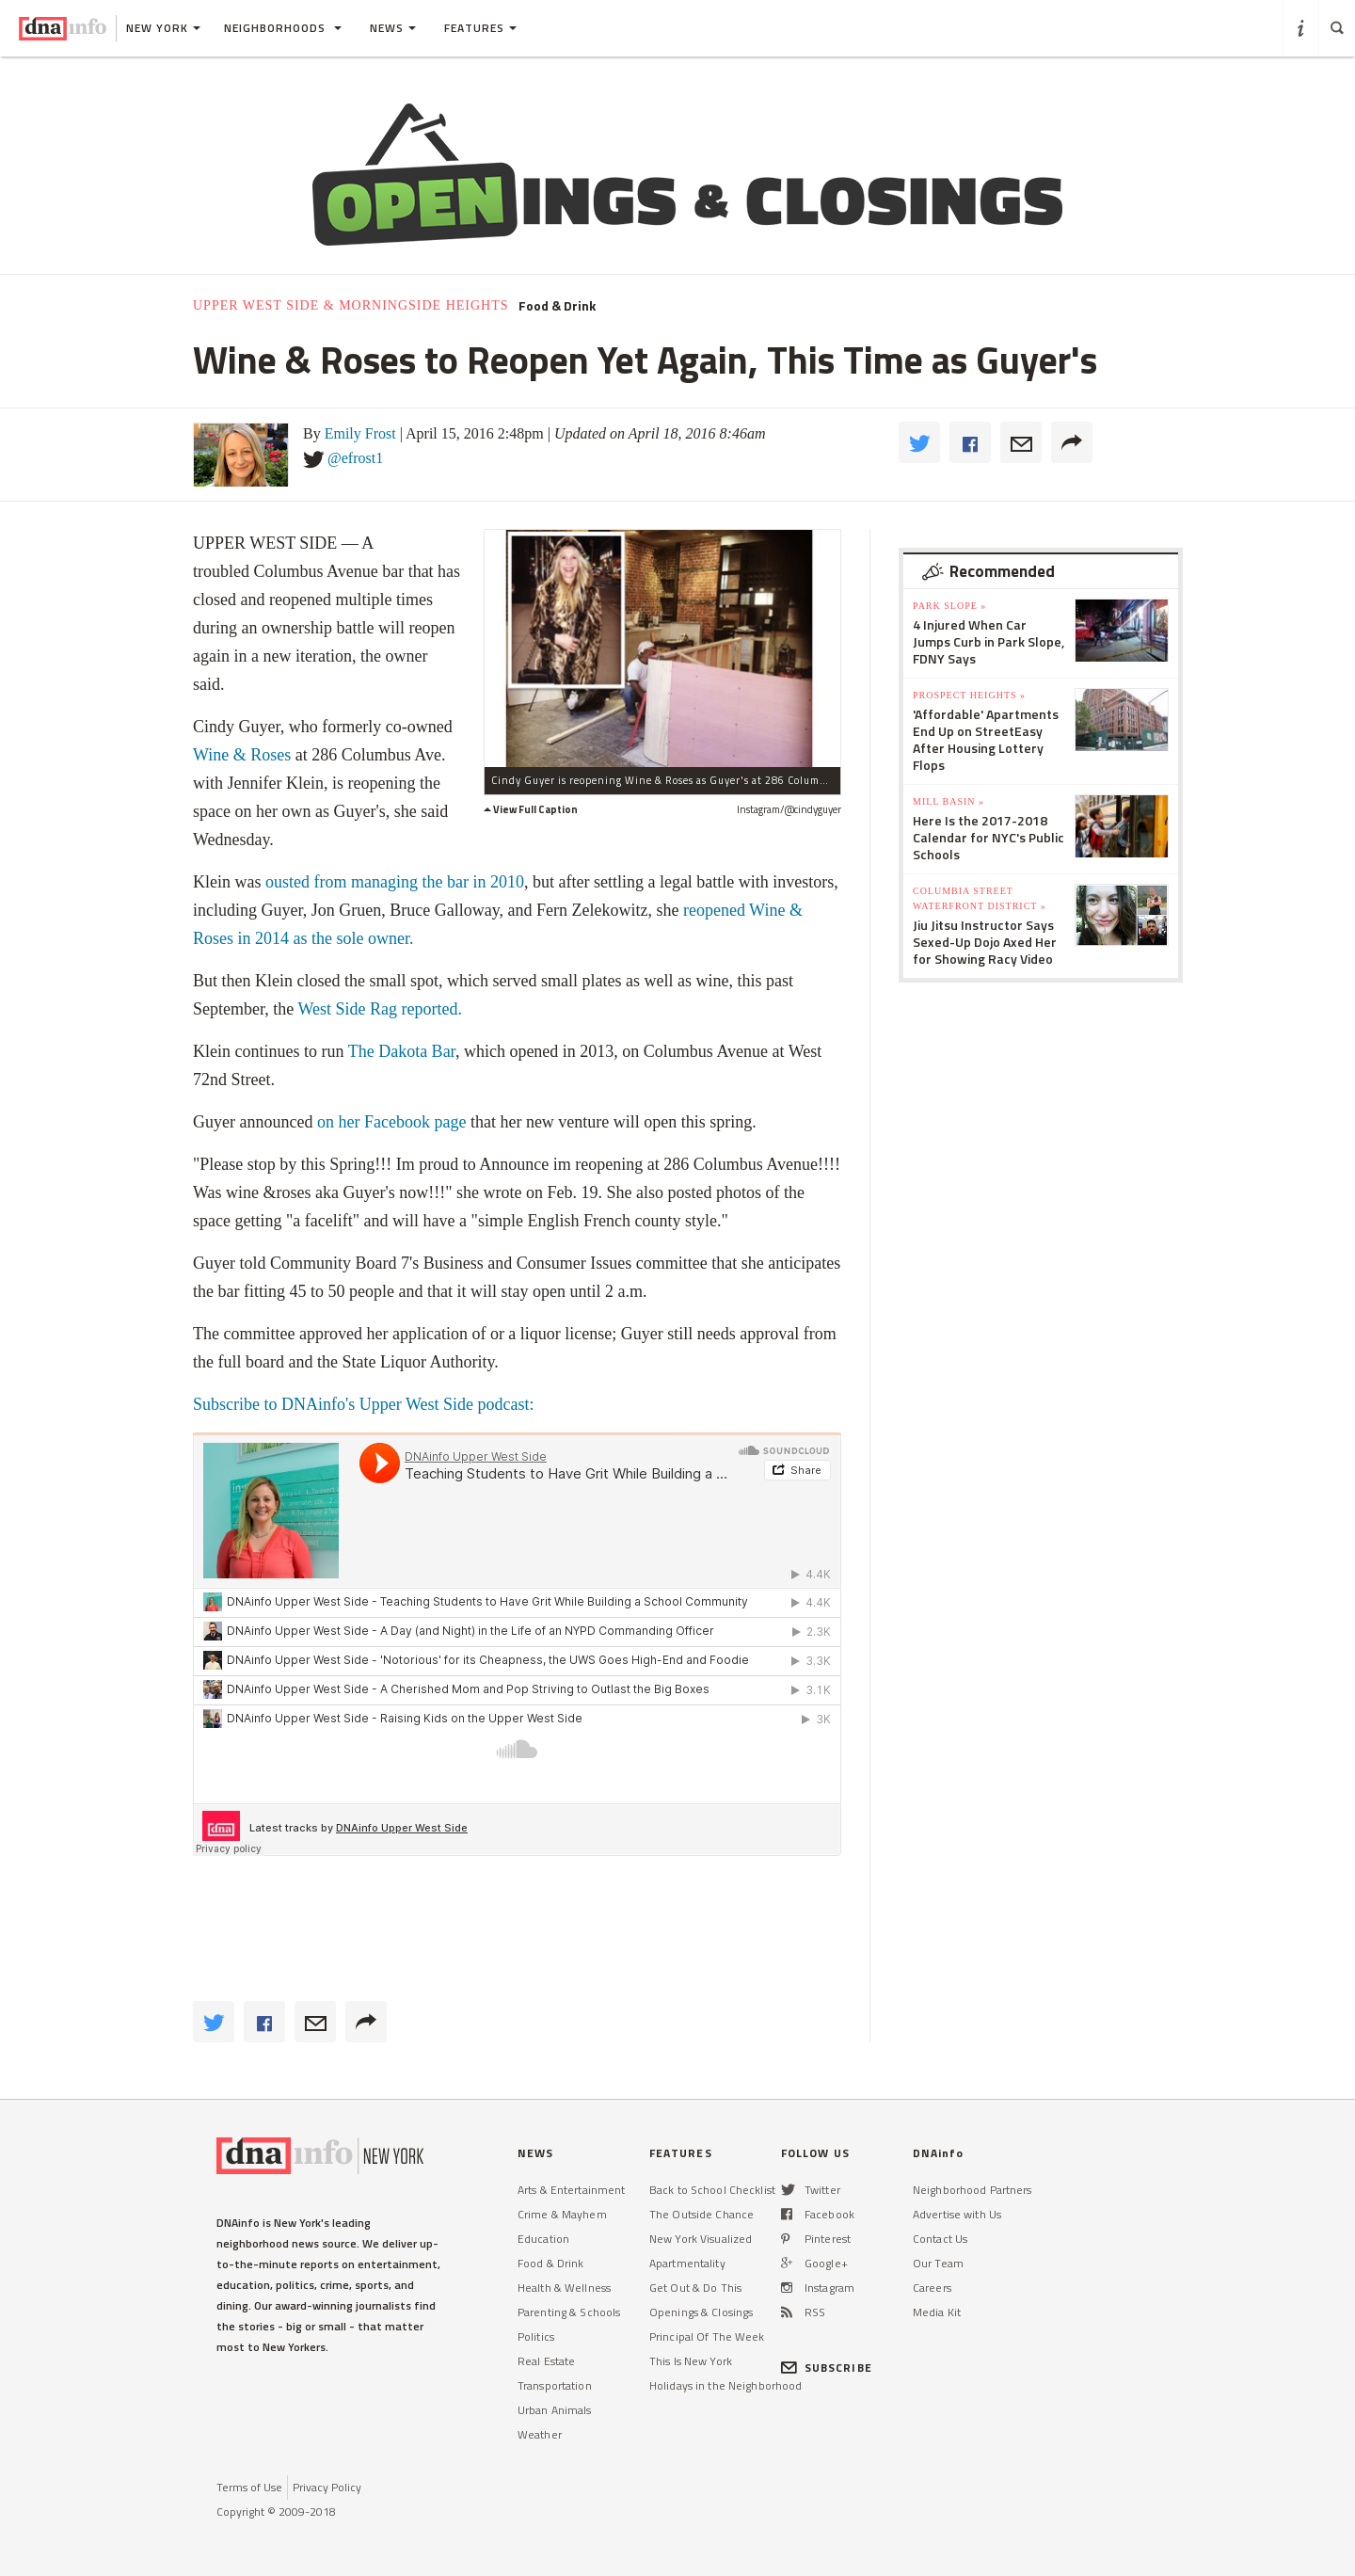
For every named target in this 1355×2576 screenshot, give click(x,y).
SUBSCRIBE (826, 2367)
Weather (540, 2434)
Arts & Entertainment (571, 2190)
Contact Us (940, 2239)
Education (543, 2239)
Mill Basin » (948, 801)
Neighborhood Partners (972, 2190)
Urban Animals (555, 2410)
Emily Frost (360, 433)
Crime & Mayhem (562, 2214)
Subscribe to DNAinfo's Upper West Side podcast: (365, 1404)
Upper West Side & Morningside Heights (351, 305)
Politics (536, 2336)
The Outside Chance (701, 2214)
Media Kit (937, 2312)
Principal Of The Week (707, 2336)
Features (480, 28)
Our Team (938, 2263)
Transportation (555, 2385)
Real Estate (546, 2361)
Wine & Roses (242, 754)
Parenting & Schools (569, 2312)
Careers (932, 2287)
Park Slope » (949, 605)
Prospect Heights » (969, 695)
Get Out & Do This (695, 2287)
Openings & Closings (701, 2312)
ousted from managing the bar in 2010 (394, 881)
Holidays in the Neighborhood (725, 2385)
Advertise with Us (957, 2214)
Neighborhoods (283, 28)
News (393, 28)
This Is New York (690, 2361)
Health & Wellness (564, 2287)
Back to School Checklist (712, 2190)
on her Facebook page (391, 1121)
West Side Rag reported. (379, 1009)
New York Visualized (700, 2239)
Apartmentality (687, 2263)
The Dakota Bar (401, 1051)
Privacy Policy (327, 2487)
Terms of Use (249, 2487)
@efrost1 (355, 458)
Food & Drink (557, 305)
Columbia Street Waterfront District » (979, 898)
